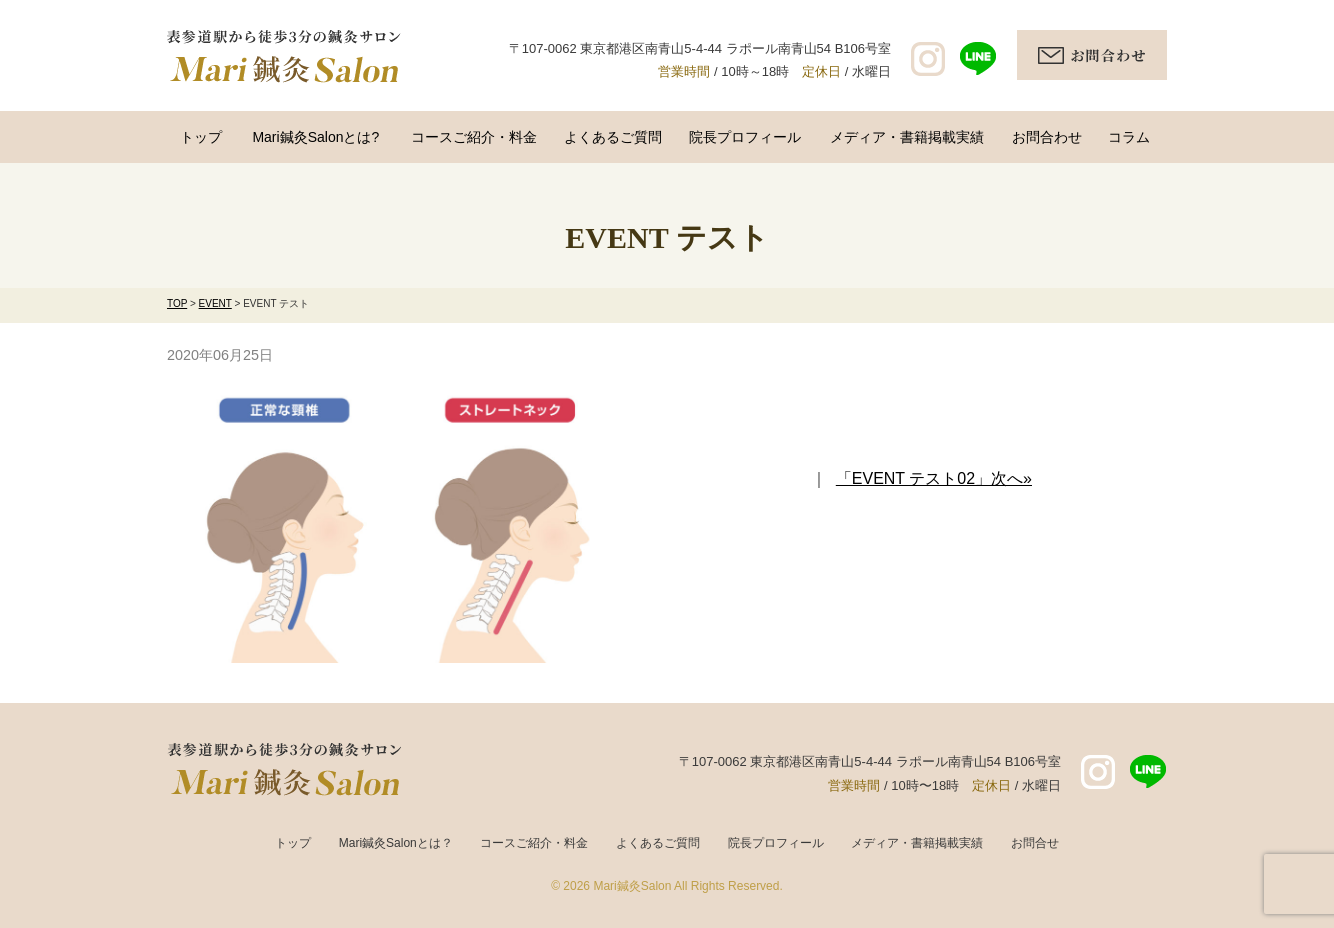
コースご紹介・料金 (474, 137)
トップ (201, 137)
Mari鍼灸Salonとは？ (396, 843)
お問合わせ (1047, 137)
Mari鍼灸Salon (632, 886)
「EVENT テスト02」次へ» (934, 478)
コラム (1129, 137)
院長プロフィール (745, 137)
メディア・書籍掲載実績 (907, 137)
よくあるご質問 (613, 137)
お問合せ (1035, 843)
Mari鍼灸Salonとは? (315, 137)
